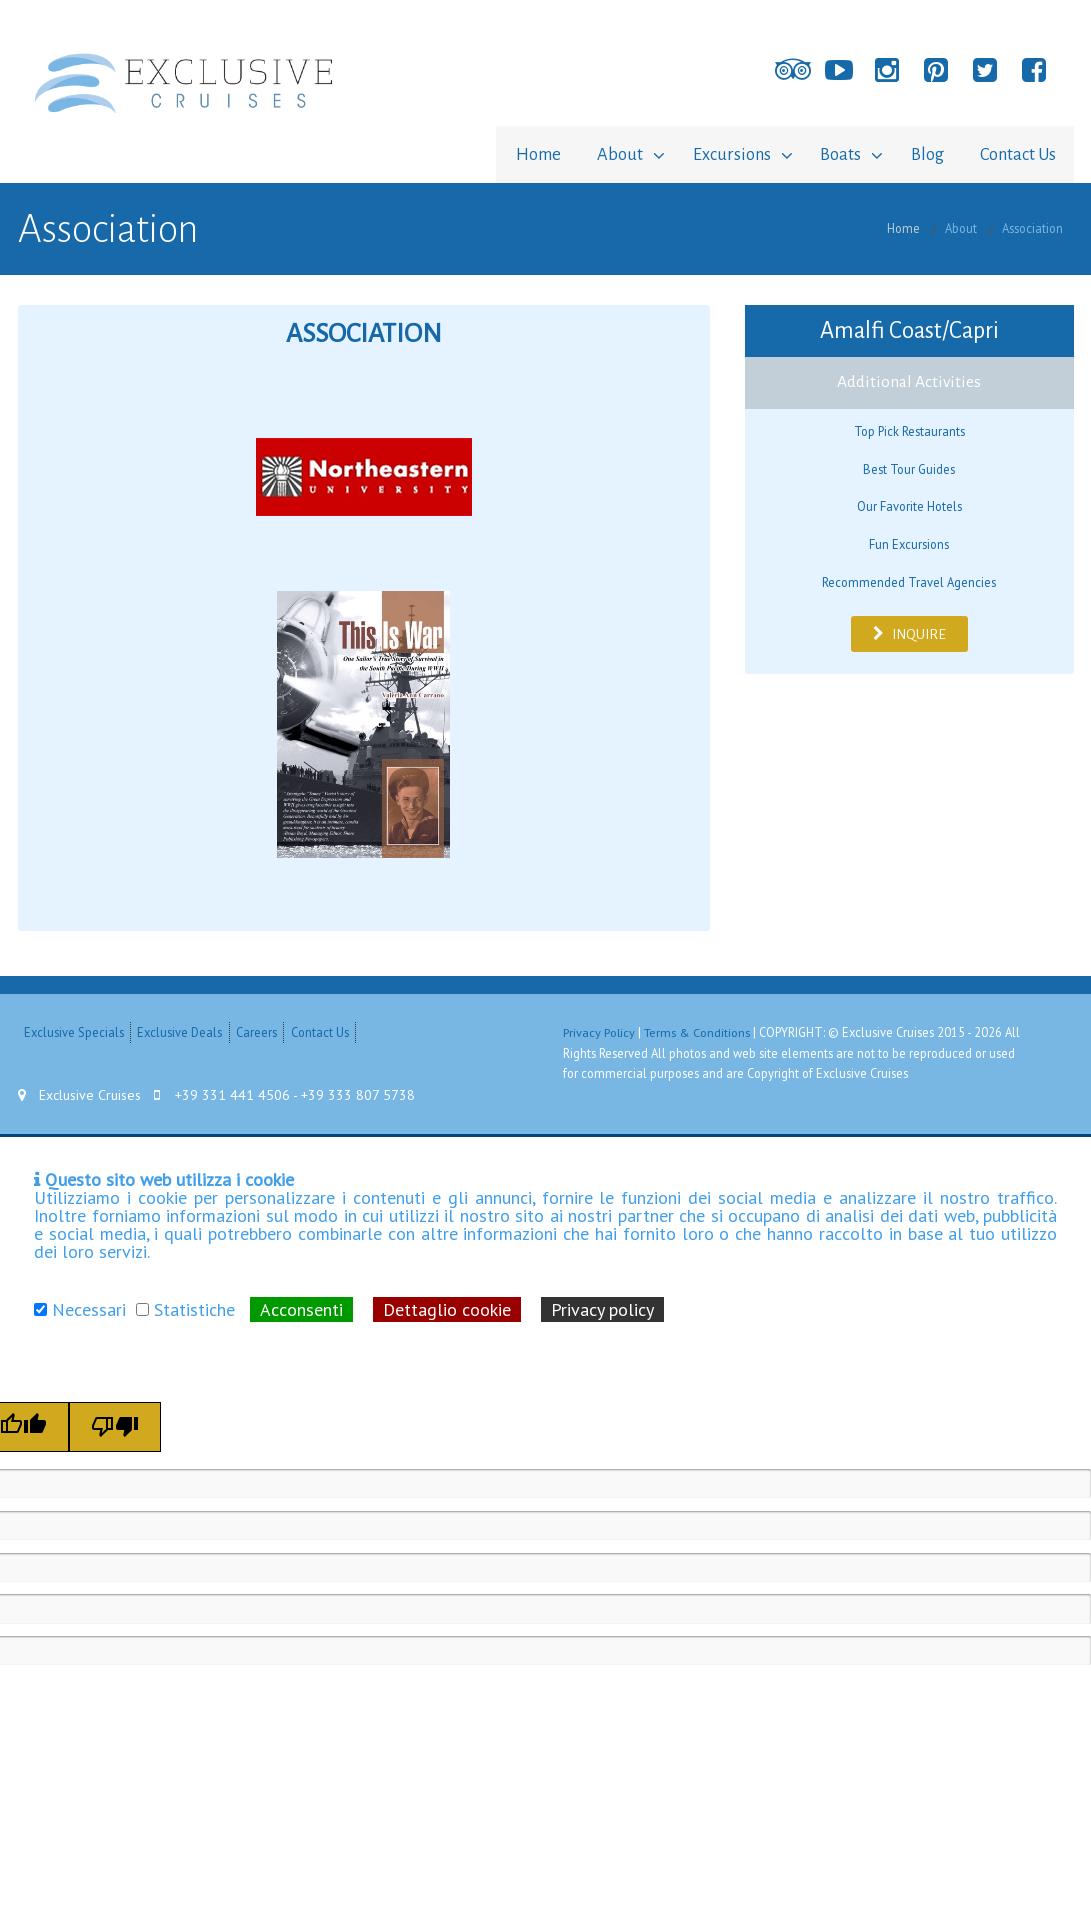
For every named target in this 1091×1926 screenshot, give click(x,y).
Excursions (715, 153)
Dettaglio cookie (447, 1306)
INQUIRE (909, 631)
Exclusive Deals (179, 1030)
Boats (829, 153)
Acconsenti (301, 1306)
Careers (256, 1030)
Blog (921, 153)
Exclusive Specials (74, 1030)
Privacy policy (602, 1306)
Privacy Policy (599, 1030)
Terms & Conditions (699, 1030)
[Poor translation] (115, 1424)
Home (512, 153)
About (598, 153)
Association (1032, 226)
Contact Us (1016, 153)
